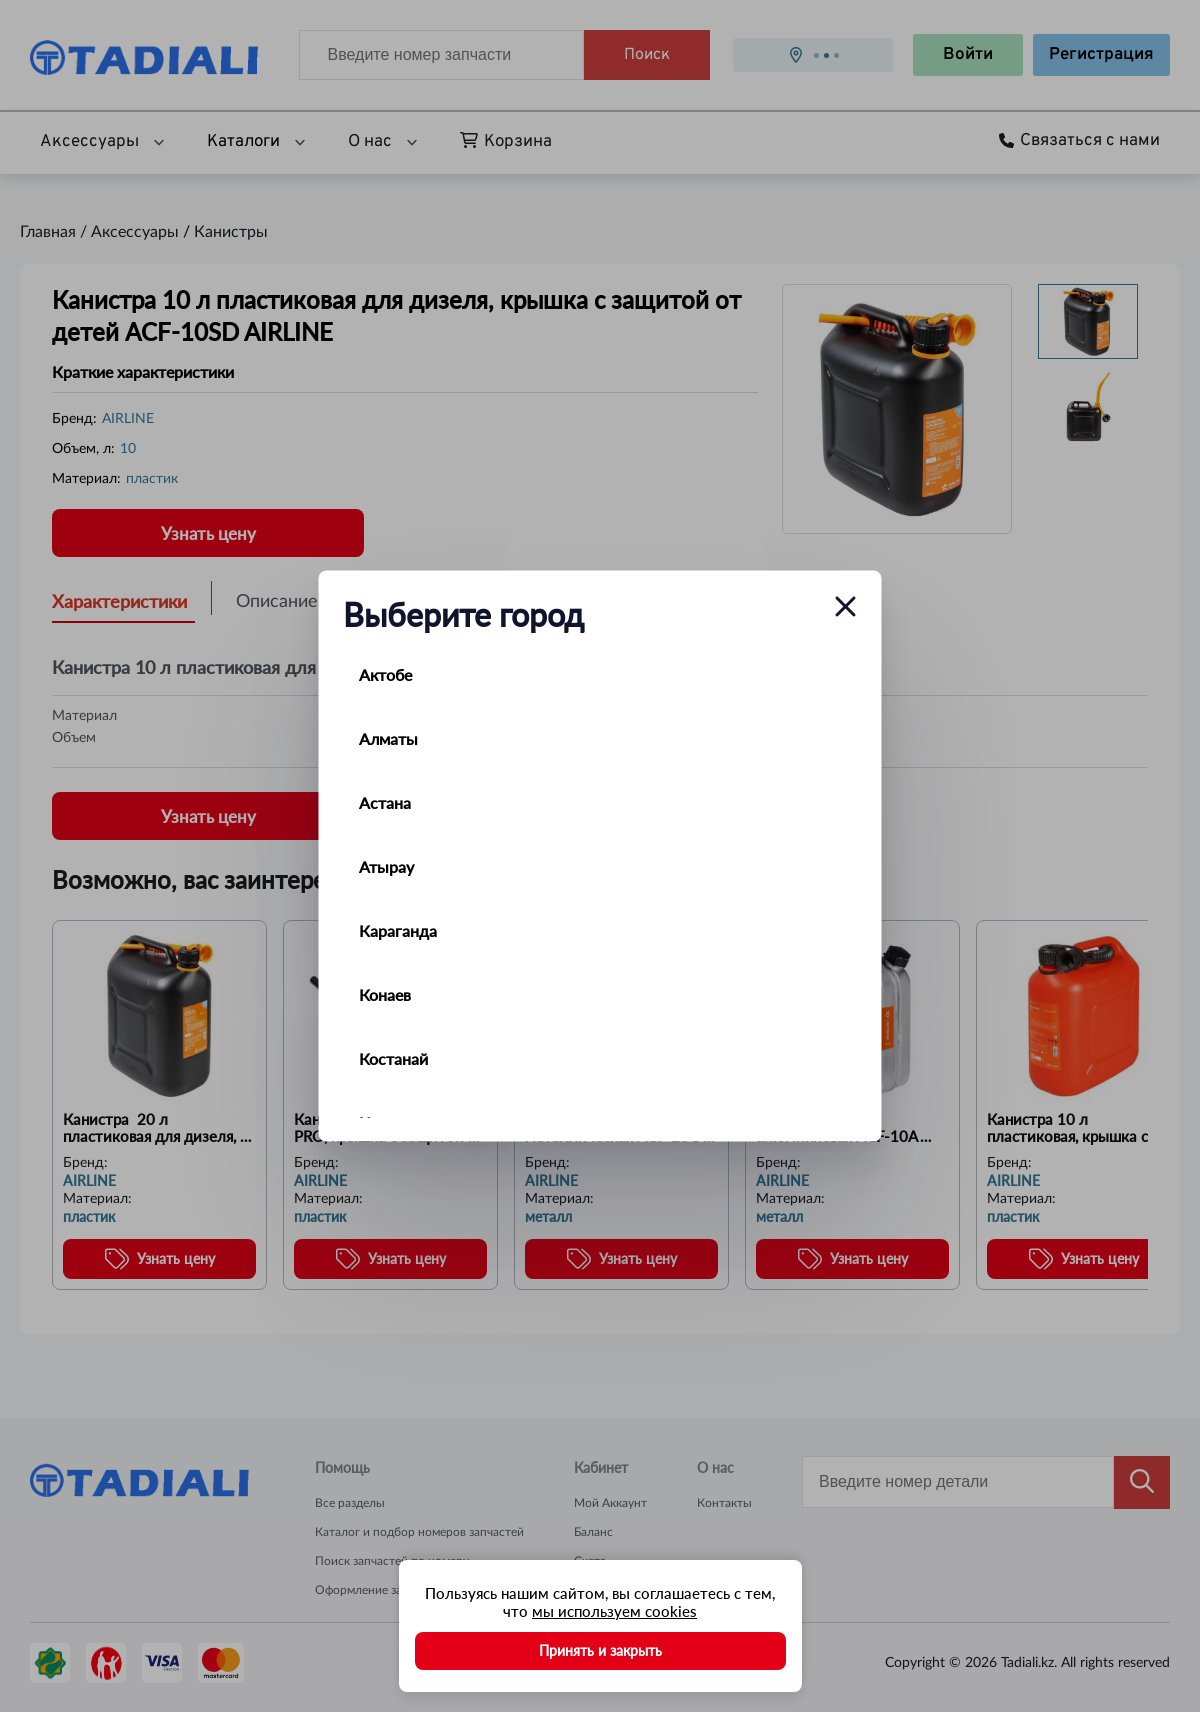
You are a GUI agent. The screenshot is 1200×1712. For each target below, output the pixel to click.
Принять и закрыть (600, 1650)
